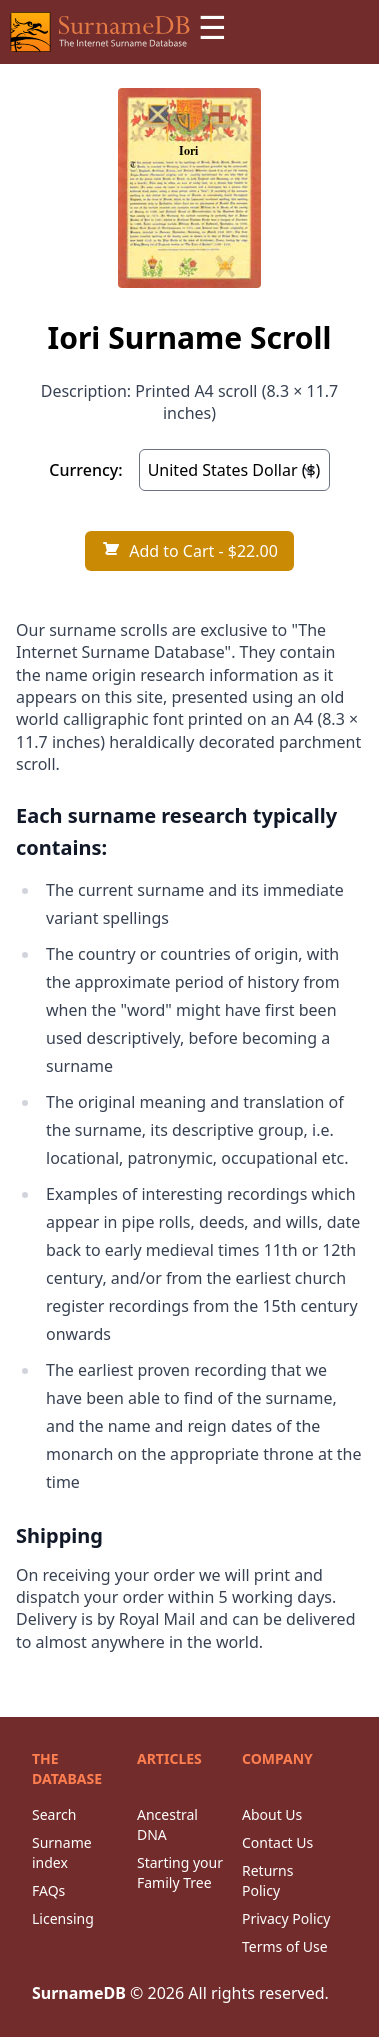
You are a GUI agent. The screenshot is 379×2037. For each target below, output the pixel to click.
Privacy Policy (286, 1918)
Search (54, 1814)
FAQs (48, 1890)
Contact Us (277, 1842)
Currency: (85, 470)
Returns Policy (267, 1880)
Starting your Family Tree (180, 1872)
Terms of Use (285, 1946)
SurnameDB (79, 1993)
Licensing (63, 1918)
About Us (272, 1814)
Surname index (62, 1852)
